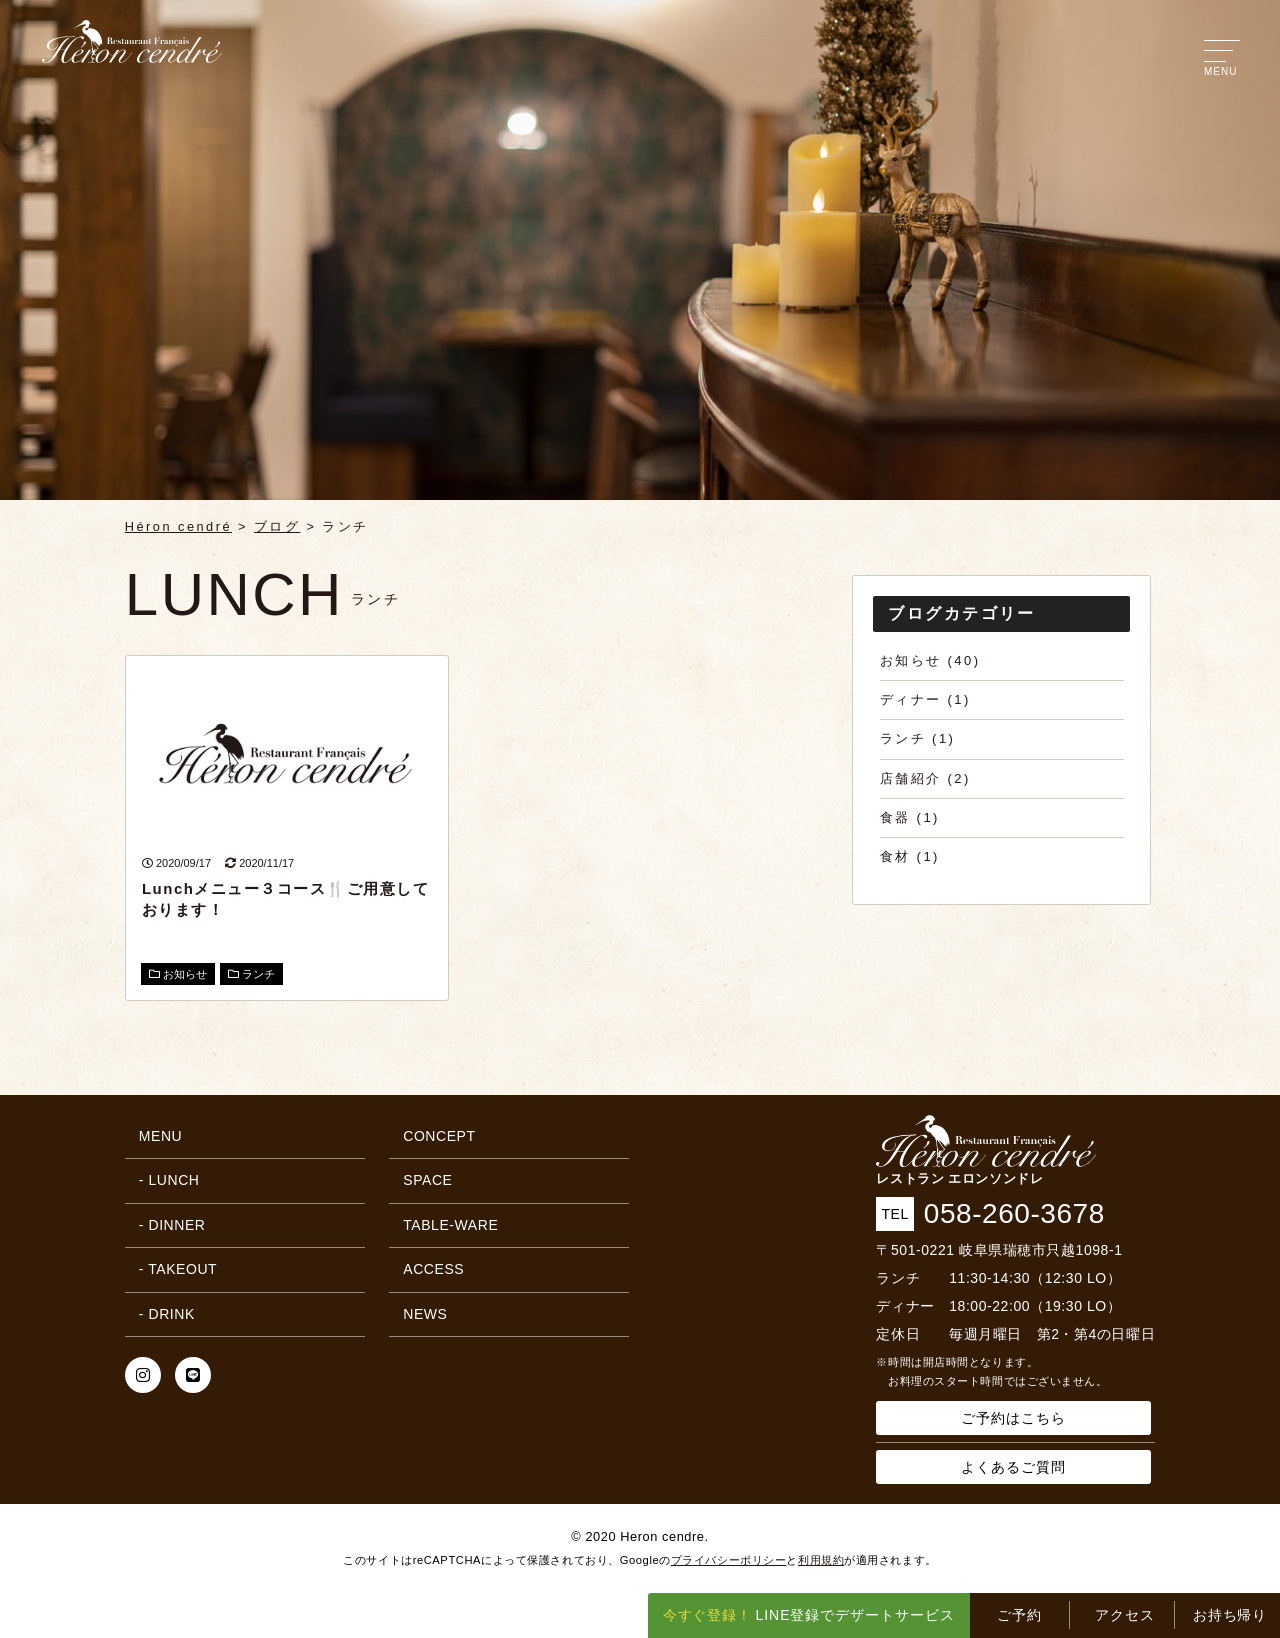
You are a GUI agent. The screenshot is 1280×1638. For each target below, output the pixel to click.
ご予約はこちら (1013, 1418)
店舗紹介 (911, 778)
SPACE (427, 1180)
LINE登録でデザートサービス (809, 1615)
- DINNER (172, 1225)
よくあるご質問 (1013, 1467)
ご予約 (1019, 1615)
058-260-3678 (1014, 1213)
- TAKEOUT (178, 1269)
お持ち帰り (1230, 1615)
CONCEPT (439, 1136)
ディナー (911, 699)
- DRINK (167, 1314)
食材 (895, 856)
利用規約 (821, 1560)
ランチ (251, 974)
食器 (895, 817)
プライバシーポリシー (729, 1560)
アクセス (1125, 1615)
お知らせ (178, 974)
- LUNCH (169, 1180)
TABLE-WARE (450, 1225)
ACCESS (433, 1269)
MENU (160, 1136)
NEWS (425, 1314)
